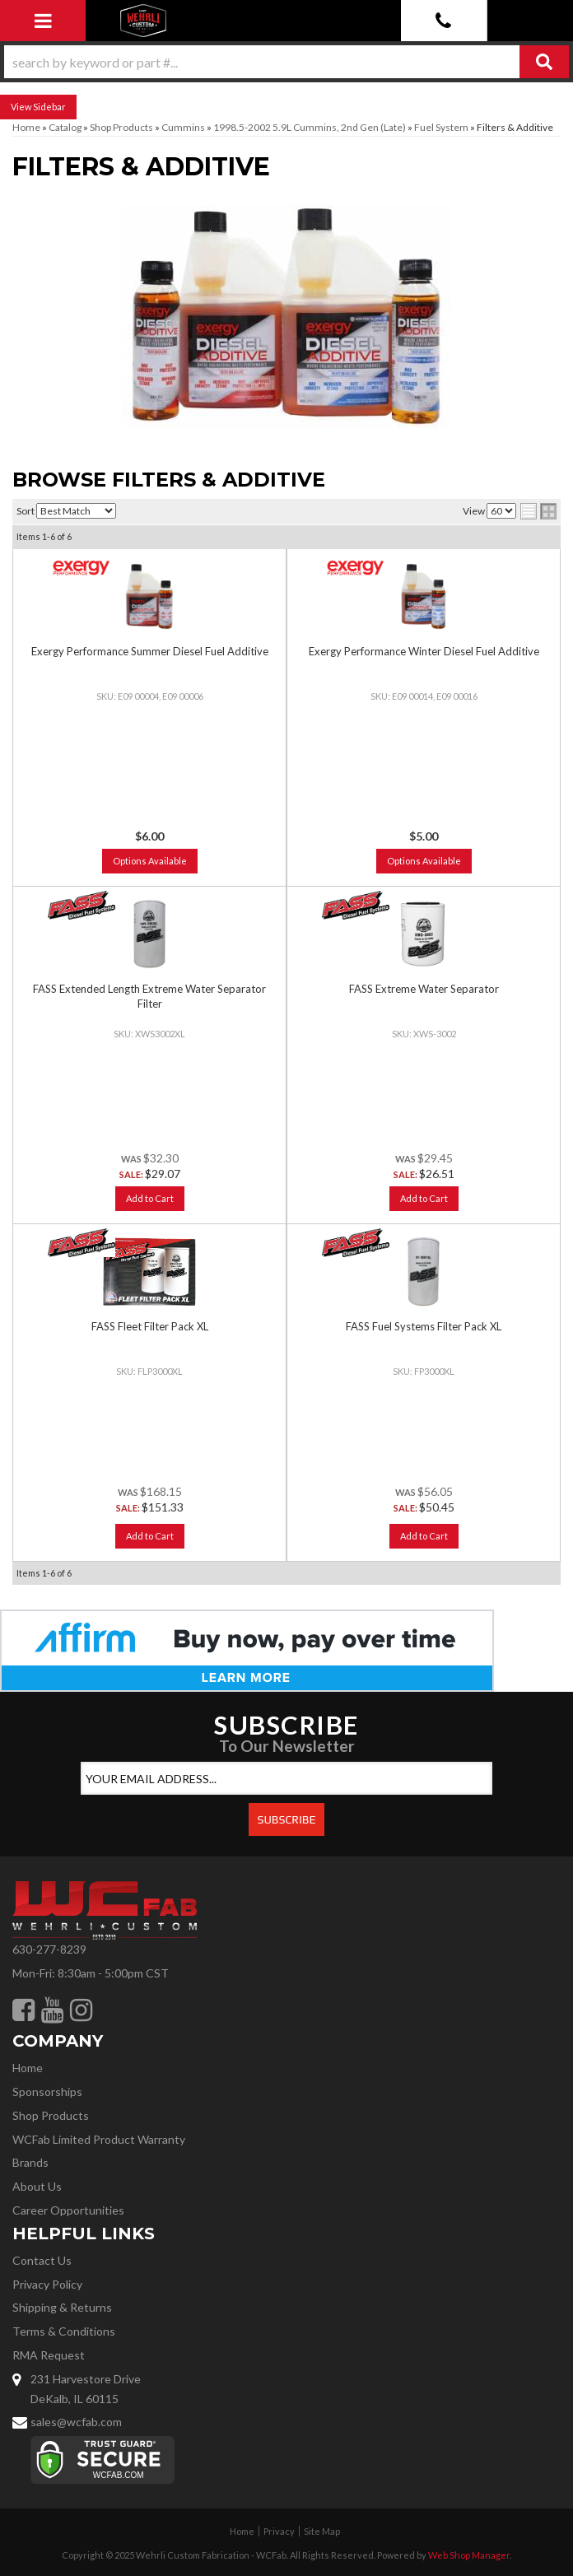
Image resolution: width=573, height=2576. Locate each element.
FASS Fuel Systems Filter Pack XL (423, 1326)
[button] (286, 61)
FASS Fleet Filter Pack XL (149, 1326)
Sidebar (49, 106)
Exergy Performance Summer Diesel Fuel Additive (149, 651)
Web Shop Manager (469, 2555)
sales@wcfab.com (76, 2422)
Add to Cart (150, 1198)
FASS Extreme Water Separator (424, 988)
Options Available (150, 860)
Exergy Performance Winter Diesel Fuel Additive (424, 651)
